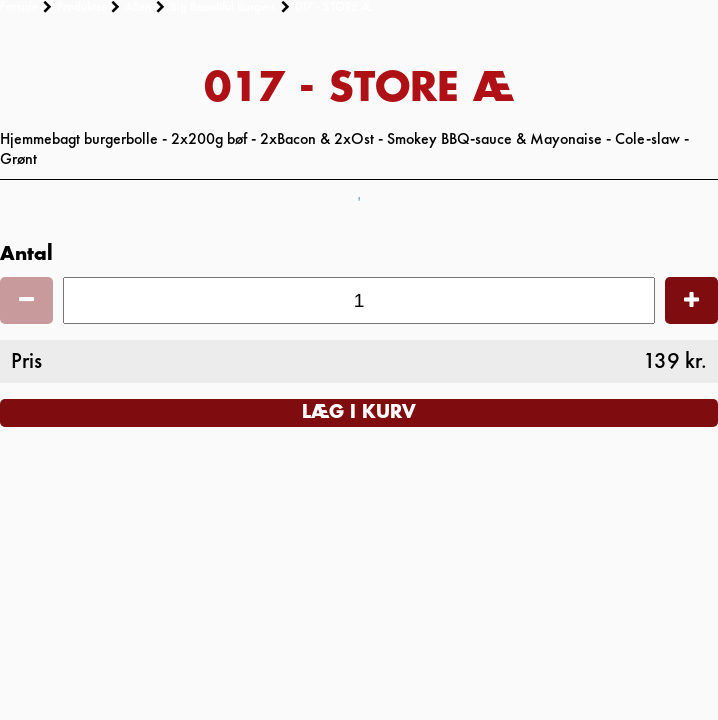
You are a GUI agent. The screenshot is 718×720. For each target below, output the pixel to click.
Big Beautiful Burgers (223, 7)
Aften (138, 7)
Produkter (81, 7)
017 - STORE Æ (334, 7)
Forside (19, 7)
